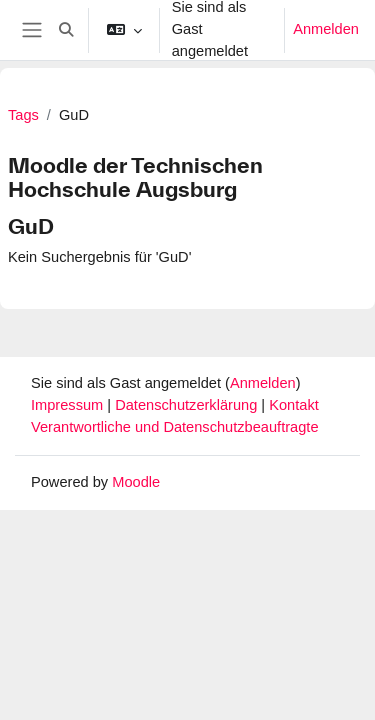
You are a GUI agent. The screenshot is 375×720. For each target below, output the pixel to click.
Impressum (69, 405)
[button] (66, 30)
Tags (23, 115)
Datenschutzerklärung (188, 405)
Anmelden (326, 29)
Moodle (136, 482)
